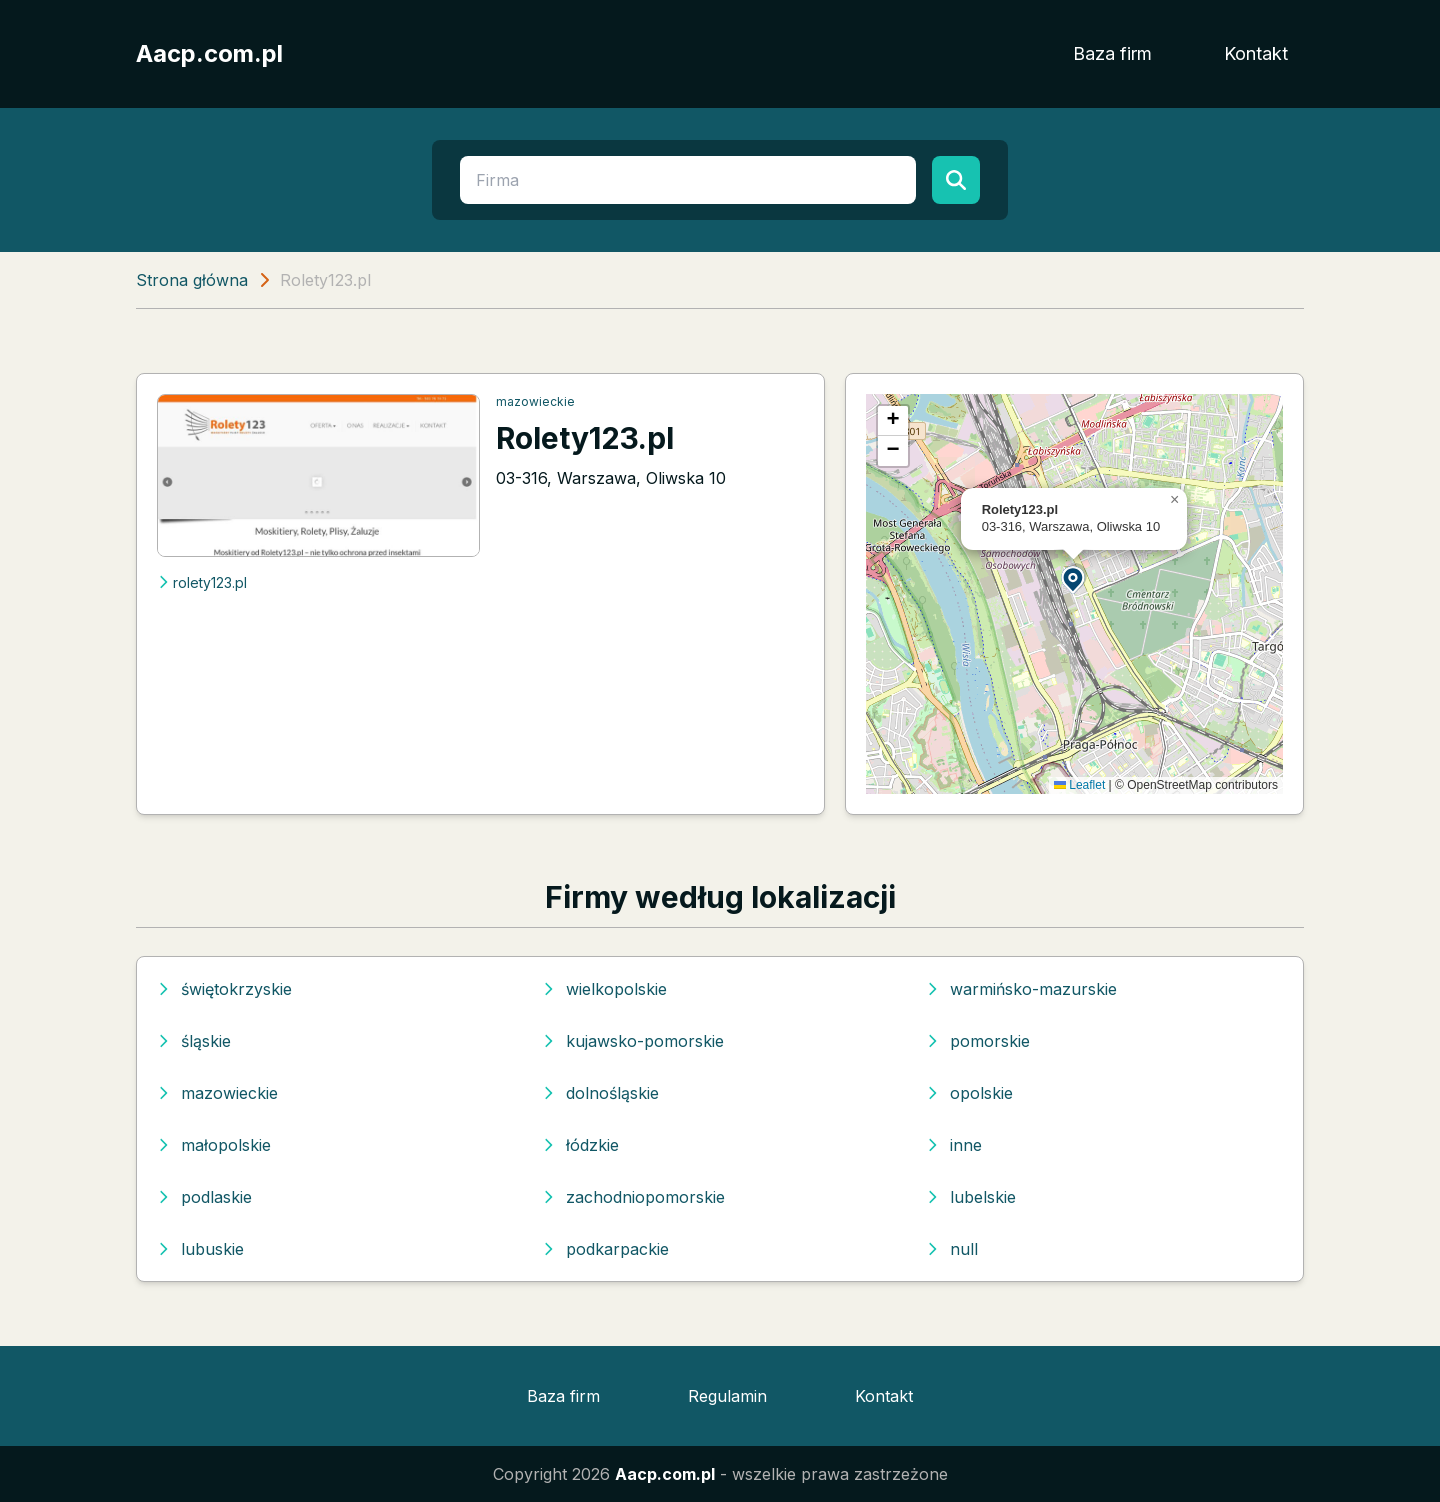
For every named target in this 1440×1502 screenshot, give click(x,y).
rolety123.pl (202, 582)
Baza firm (1112, 53)
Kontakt (1256, 53)
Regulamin (727, 1396)
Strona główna (192, 280)
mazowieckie (535, 401)
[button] (1074, 578)
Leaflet (1079, 785)
